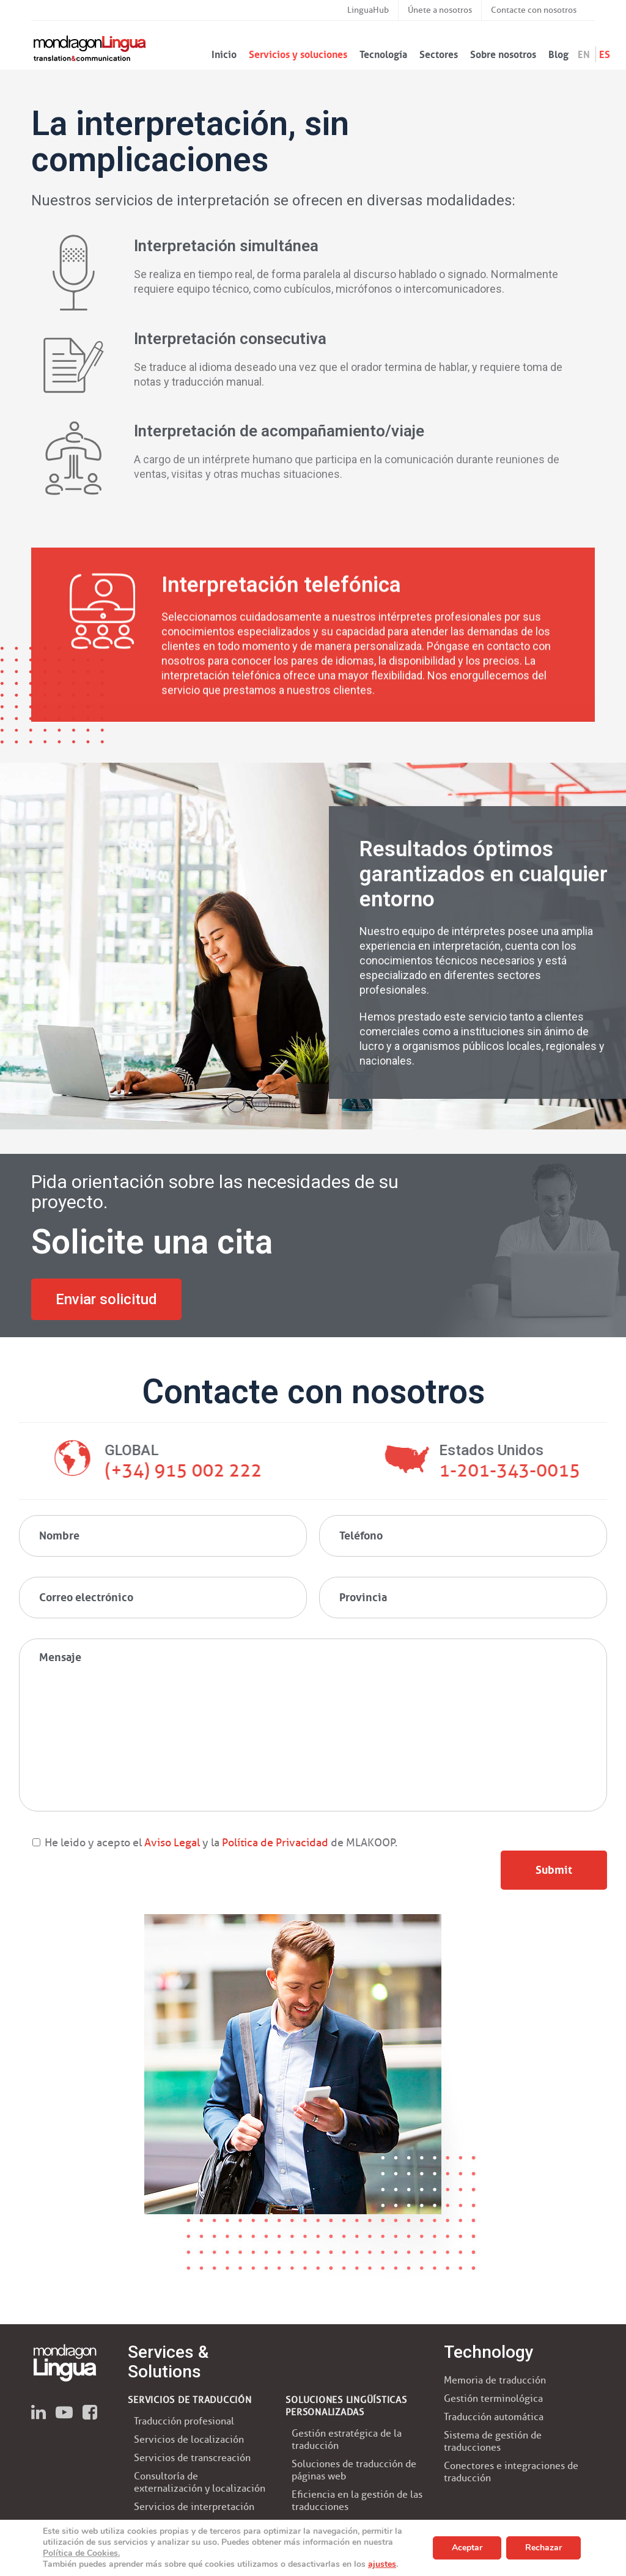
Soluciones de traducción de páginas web (354, 2470)
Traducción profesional (184, 2421)
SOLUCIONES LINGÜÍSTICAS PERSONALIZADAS (346, 2406)
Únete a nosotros (440, 10)
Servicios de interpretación (194, 2506)
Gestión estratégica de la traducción (347, 2439)
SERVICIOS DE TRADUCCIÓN (189, 2399)
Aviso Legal (172, 1842)
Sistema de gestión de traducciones (493, 2441)
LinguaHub (368, 10)
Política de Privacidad (273, 1842)
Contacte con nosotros (533, 10)
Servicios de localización (189, 2439)
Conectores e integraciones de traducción (511, 2472)
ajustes (382, 2564)
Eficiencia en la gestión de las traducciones (357, 2500)
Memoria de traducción (495, 2380)
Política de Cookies (80, 2553)
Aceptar (467, 2547)
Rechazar (543, 2547)
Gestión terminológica (493, 2398)
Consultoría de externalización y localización (199, 2482)
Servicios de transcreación (192, 2458)
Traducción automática (493, 2417)
